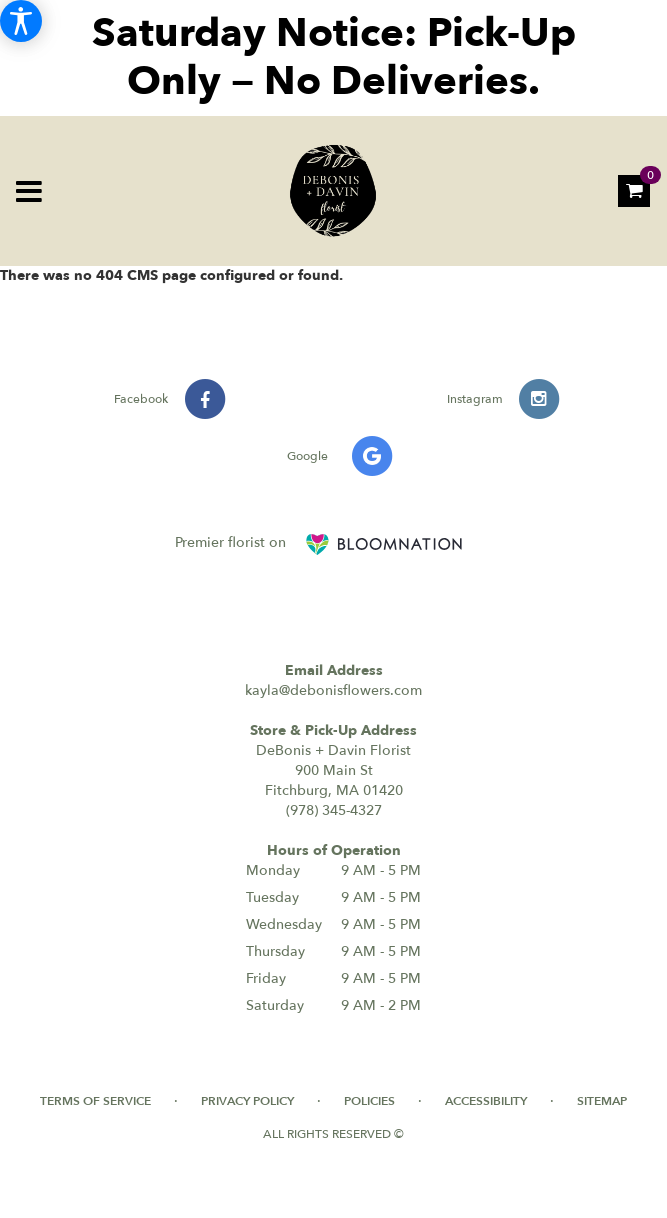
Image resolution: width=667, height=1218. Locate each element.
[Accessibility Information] (21, 21)
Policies (369, 1101)
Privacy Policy (247, 1101)
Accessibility (486, 1101)
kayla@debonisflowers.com (333, 690)
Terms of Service (95, 1101)
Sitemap (602, 1101)
